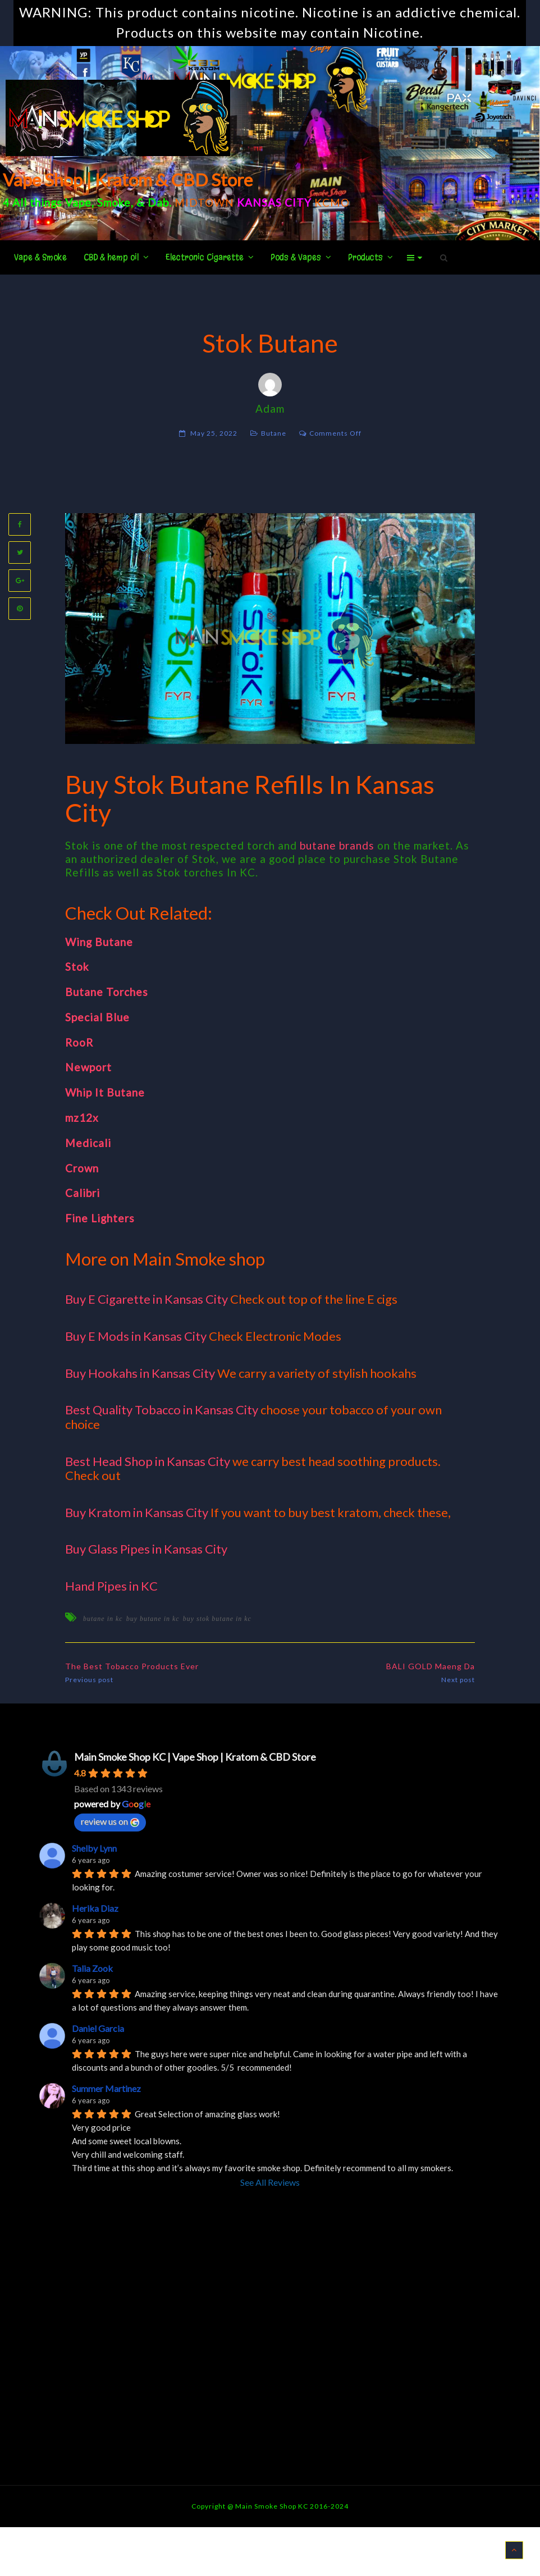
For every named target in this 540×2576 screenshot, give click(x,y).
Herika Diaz (95, 1908)
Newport (88, 1067)
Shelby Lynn (94, 1848)
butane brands (337, 845)
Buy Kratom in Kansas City (136, 1512)
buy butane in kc (153, 1619)
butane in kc (103, 1619)
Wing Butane (99, 941)
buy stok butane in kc (217, 1619)
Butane (273, 433)
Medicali (88, 1142)
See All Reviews (270, 2182)
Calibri (82, 1192)
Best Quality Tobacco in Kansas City (161, 1409)
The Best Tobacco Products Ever (132, 1666)
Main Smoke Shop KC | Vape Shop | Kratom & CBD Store (195, 1757)
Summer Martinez (106, 2088)
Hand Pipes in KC (111, 1585)
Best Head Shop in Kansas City (147, 1461)
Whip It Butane (105, 1092)
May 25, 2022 (213, 433)
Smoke (114, 202)
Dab (158, 202)
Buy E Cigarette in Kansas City (146, 1299)
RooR (79, 1042)
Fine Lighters (100, 1218)
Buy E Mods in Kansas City (136, 1336)
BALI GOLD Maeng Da (430, 1666)
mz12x (82, 1117)
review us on (110, 1821)
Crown (82, 1168)
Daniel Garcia (98, 2028)
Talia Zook (92, 1968)
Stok (77, 966)
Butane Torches (106, 991)
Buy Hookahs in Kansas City (140, 1373)
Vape (78, 202)
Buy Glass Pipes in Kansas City (146, 1548)
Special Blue (97, 1017)
